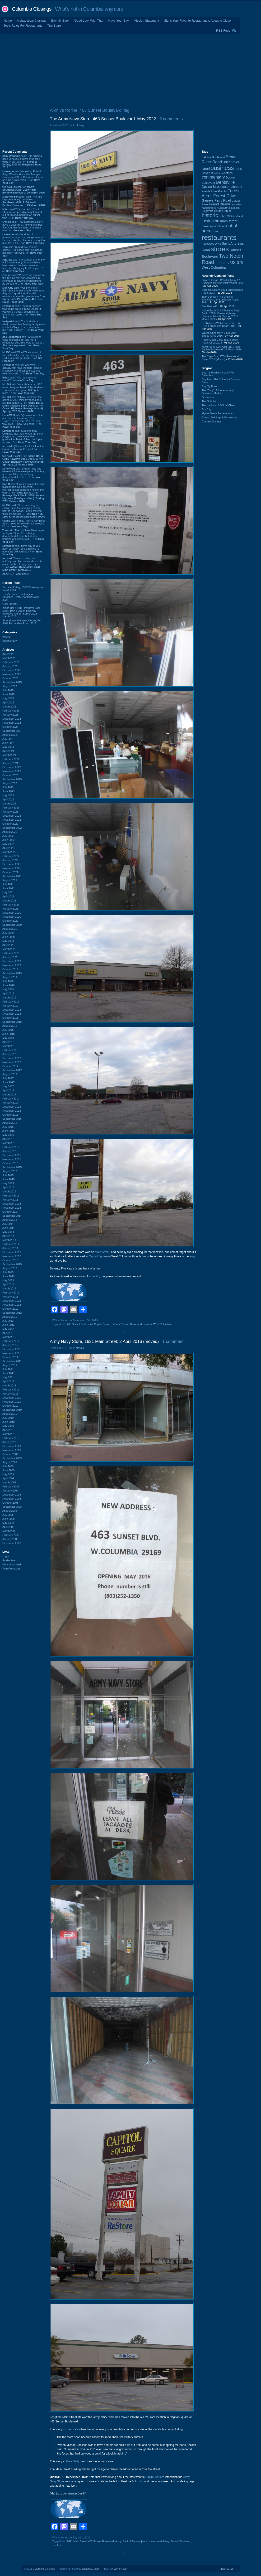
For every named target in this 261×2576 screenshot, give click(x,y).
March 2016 (9, 1143)
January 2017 (10, 1102)
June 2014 (8, 1227)
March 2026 (9, 658)
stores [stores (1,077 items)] (220, 249)
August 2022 (9, 831)
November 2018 (11, 1013)
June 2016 (8, 1130)
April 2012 (8, 1333)
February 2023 (10, 807)
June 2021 (8, 888)
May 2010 (8, 1425)
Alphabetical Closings (31, 20)
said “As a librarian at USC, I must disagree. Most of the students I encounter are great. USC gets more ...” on (23, 388)
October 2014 (10, 1211)
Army (118, 2541)
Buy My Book (60, 20)
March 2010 (9, 1434)
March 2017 (9, 1094)
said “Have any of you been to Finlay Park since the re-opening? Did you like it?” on (22, 550)
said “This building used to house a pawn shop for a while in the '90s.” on (22, 162)
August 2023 (9, 783)
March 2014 (9, 1240)
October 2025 (10, 678)
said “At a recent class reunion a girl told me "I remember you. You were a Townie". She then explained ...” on (23, 342)
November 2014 (11, 1207)
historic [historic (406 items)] (210, 215)
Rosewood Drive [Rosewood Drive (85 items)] (211, 243)
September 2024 (12, 730)
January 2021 (10, 908)
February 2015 (10, 1195)
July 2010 (8, 1417)
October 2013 (10, 1260)
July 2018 (8, 1029)
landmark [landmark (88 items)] (238, 216)
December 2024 (11, 718)
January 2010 (10, 1442)
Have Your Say (118, 20)
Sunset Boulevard (131, 1324)
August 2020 (9, 928)
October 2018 (10, 1017)
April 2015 (8, 1187)
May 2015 (8, 1183)
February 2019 (10, 1001)
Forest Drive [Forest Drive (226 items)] (224, 196)
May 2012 (8, 1328)
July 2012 (8, 1320)
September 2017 (12, 1070)
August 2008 (9, 1510)
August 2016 (9, 1122)
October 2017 (10, 1066)
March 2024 (9, 755)
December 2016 (11, 1106)
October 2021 (10, 872)
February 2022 (10, 856)
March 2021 (9, 900)
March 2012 (9, 1337)
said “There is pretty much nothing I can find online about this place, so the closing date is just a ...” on (22, 564)
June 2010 (8, 1421)
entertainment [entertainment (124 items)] (232, 187)
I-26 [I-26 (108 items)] (221, 216)
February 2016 (10, 1147)
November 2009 (11, 1450)
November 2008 (11, 1498)
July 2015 (8, 1175)
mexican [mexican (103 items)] (207, 226)
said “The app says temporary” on (23, 201)
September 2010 (12, 1409)
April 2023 (8, 799)
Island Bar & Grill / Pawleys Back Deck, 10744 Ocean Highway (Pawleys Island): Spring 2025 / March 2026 (21, 612)
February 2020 (10, 953)
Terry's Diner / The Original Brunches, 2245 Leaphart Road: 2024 (20, 597)
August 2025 (9, 686)
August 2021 (9, 880)
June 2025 (8, 694)
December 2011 (11, 1349)
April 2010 (8, 1429)
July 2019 (8, 981)
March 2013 (9, 1288)
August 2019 (9, 977)
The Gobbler (209, 401)
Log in (5, 1556)
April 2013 (8, 1284)
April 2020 (8, 945)
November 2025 (11, 674)
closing (6, 636)
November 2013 (11, 1256)
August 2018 (9, 1025)
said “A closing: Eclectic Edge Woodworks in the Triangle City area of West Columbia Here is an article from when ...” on (22, 177)
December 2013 (11, 1252)
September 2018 (12, 1021)
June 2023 (8, 791)
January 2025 (10, 714)
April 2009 (8, 1478)
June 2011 (8, 1373)
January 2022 (10, 860)
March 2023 (9, 803)
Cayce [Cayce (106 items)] (206, 173)
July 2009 (8, 1466)
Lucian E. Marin (91, 2568)
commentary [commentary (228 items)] (213, 177)
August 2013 (9, 1268)
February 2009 (10, 1486)
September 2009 (12, 1458)
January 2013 (10, 1296)
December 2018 (11, 1009)
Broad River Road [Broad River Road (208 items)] (219, 159)
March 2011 (9, 1385)
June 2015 (8, 1179)
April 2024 (8, 751)
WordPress (120, 2568)
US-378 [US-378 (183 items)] (236, 262)
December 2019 (11, 961)
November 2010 (11, 1401)
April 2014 (8, 1236)
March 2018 (9, 1046)
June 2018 (8, 1033)
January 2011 (10, 1393)
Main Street (102, 1252)
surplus (147, 1324)
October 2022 (10, 823)
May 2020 (8, 940)
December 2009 (11, 1446)
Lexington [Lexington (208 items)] (210, 220)
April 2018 (8, 1042)
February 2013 (10, 1292)
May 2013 (8, 1280)
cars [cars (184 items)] (238, 168)
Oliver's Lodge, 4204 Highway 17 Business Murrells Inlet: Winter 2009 (222, 281)
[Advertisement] (130, 70)
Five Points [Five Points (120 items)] (219, 191)
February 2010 (10, 1438)
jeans (144, 2541)
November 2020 (11, 916)
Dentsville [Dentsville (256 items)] (225, 182)
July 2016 (8, 1126)
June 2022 (8, 839)
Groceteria (208, 397)
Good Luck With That (89, 20)
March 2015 (9, 1191)
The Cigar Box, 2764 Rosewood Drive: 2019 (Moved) (220, 358)
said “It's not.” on (23, 189)
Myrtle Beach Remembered (217, 413)
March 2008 (9, 1531)
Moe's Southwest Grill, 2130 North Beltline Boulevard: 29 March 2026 (222, 348)
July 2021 (8, 884)
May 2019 (8, 989)
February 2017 (10, 1098)
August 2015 (9, 1171)
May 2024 (8, 747)
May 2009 (8, 1474)
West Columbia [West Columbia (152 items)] (214, 267)
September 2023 (12, 779)
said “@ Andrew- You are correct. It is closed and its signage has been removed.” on (22, 251)
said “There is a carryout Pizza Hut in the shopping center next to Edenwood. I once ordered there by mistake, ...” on (23, 511)
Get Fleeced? (10, 603)
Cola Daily (72, 2461)
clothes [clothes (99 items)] (228, 173)
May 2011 (8, 1377)
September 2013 (12, 1264)
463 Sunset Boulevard (80, 1324)
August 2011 (9, 1365)
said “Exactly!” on (23, 460)
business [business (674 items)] (222, 168)
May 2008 (8, 1522)
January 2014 (10, 1248)
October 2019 (10, 969)
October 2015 (10, 1163)
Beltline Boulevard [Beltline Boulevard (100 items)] (213, 157)
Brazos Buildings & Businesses (220, 417)
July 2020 (8, 932)
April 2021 (8, 896)
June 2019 (8, 985)
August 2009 (9, 1462)
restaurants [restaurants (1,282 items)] (219, 237)
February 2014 (10, 1244)
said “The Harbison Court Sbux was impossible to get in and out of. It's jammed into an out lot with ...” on (22, 213)
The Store (54, 25)
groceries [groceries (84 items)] (236, 204)
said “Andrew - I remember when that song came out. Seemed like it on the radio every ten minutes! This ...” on (23, 238)
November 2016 (11, 1110)
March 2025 (9, 706)
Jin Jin (95, 1276)
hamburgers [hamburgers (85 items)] (209, 207)
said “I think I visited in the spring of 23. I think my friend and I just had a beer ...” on (23, 404)
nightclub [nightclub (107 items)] (220, 226)
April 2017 (8, 1090)
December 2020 (11, 912)
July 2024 (8, 738)
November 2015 (11, 1159)
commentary (9, 640)
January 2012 (10, 1345)
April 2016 (8, 1139)
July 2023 (8, 787)
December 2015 (11, 1155)
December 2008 (11, 1494)
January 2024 (10, 763)
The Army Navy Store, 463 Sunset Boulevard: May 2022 (103, 118)
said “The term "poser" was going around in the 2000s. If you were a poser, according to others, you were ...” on (22, 312)
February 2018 (10, 1050)
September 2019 (12, 973)
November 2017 (11, 1062)
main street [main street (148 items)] (228, 221)
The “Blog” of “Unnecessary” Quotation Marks (218, 392)
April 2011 (8, 1381)
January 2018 (10, 1054)
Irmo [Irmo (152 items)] (228, 216)
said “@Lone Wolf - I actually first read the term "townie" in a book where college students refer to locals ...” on (23, 369)
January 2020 (10, 957)
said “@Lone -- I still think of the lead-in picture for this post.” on (23, 449)
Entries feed (9, 1560)
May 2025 (8, 698)
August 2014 (9, 1219)
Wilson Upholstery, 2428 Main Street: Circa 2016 (219, 334)
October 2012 (10, 1308)
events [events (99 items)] (206, 191)
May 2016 (8, 1134)
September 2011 (12, 1361)
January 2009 (10, 1490)
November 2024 (11, 722)
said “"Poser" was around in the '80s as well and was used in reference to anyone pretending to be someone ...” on (23, 279)
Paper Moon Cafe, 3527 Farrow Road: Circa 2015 (220, 341)
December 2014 (11, 1203)
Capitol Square (98, 1256)
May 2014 (8, 1231)
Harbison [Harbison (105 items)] (222, 207)
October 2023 (10, 775)
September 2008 (12, 1506)
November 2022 (11, 819)
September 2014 (12, 1215)
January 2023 (10, 811)
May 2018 (8, 1037)
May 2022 (8, 844)
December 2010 (11, 1397)
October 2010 (10, 1405)
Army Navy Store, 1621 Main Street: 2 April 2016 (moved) (104, 1341)
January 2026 (10, 666)
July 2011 (8, 1369)
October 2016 (10, 1114)
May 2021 (8, 892)
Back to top (226, 2568)
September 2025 (12, 682)
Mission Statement (146, 20)
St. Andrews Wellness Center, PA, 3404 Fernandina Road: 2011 (22, 622)
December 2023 (11, 767)
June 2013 (8, 1276)
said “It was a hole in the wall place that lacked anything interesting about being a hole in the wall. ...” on (23, 493)
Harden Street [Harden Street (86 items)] (222, 210)
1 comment (172, 1341)
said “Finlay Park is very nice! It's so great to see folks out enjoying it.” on (23, 523)
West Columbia (162, 1324)
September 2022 (12, 827)
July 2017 (8, 1078)
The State (72, 2429)
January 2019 (10, 1005)
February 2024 (10, 759)
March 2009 (9, 1482)
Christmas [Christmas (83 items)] (217, 173)
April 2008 (8, 1526)
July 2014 (8, 1223)
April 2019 (8, 993)
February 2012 (10, 1341)
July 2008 (8, 1514)
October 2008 (10, 1502)
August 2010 (9, 1413)
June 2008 (8, 1518)
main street (155, 2541)
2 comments (171, 118)
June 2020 (8, 936)
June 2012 (8, 1324)
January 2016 (10, 1151)
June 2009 (8, 1470)
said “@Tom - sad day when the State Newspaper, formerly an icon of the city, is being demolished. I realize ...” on (23, 474)
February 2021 (10, 904)
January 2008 (10, 1539)
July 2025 (8, 690)
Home (8, 20)
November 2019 (11, 965)
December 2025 (11, 670)
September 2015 (12, 1167)
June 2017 (8, 1082)
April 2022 (8, 848)
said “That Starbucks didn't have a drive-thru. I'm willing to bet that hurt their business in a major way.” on (22, 226)
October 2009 (10, 1454)
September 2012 (12, 1312)
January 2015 (10, 1199)
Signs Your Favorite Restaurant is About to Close (197, 20)
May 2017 (8, 1086)
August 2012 (9, 1316)
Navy (166, 2541)
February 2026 (10, 662)
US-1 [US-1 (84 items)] (218, 262)
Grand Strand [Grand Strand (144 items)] (219, 204)
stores (116, 1324)
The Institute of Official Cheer (218, 405)
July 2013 (8, 1272)
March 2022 (9, 852)
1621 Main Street (77, 2541)
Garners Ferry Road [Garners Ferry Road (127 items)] (216, 200)
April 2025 (8, 702)
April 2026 (8, 654)
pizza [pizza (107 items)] (214, 231)
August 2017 (9, 1074)
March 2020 (9, 949)
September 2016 (12, 1118)
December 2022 (11, 815)
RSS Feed (223, 30)
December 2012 (11, 1300)
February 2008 (10, 1535)
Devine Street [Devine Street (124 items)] (211, 187)
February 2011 (10, 1389)
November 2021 (11, 868)
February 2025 (10, 710)
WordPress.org (11, 1568)
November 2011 (11, 1353)
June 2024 (8, 742)
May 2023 (8, 795)
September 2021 (12, 876)
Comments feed (11, 1564)
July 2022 (8, 835)
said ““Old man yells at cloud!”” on (19, 379)
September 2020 (12, 924)
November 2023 (11, 771)
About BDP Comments (15, 573)
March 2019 (9, 997)
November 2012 (11, 1304)
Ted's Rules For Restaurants (23, 25)
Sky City (206, 409)
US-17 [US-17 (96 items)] (225, 263)
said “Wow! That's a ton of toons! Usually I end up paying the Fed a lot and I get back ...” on (22, 356)
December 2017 (11, 1058)
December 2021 (11, 864)
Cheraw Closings (211, 421)
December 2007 (11, 1543)
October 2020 (10, 920)
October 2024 (10, 726)
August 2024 (9, 734)
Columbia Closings (31, 9)
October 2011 (10, 1357)
